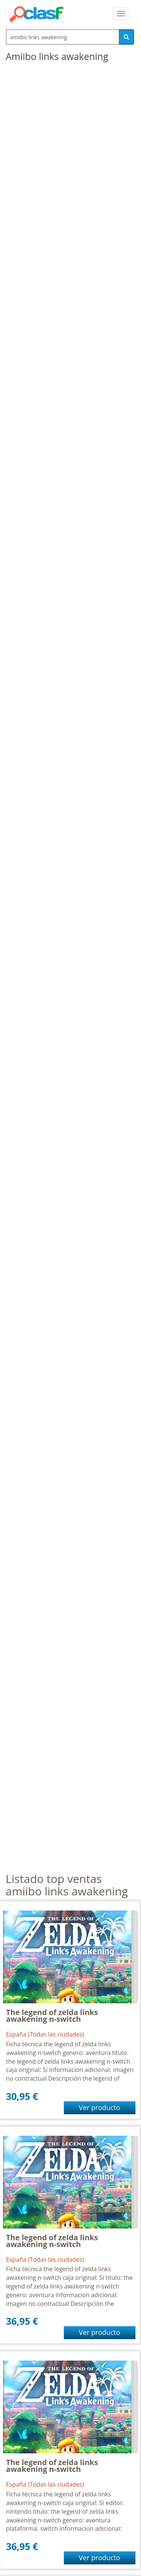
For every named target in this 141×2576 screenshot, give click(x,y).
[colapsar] (121, 13)
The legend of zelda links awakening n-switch (52, 2015)
